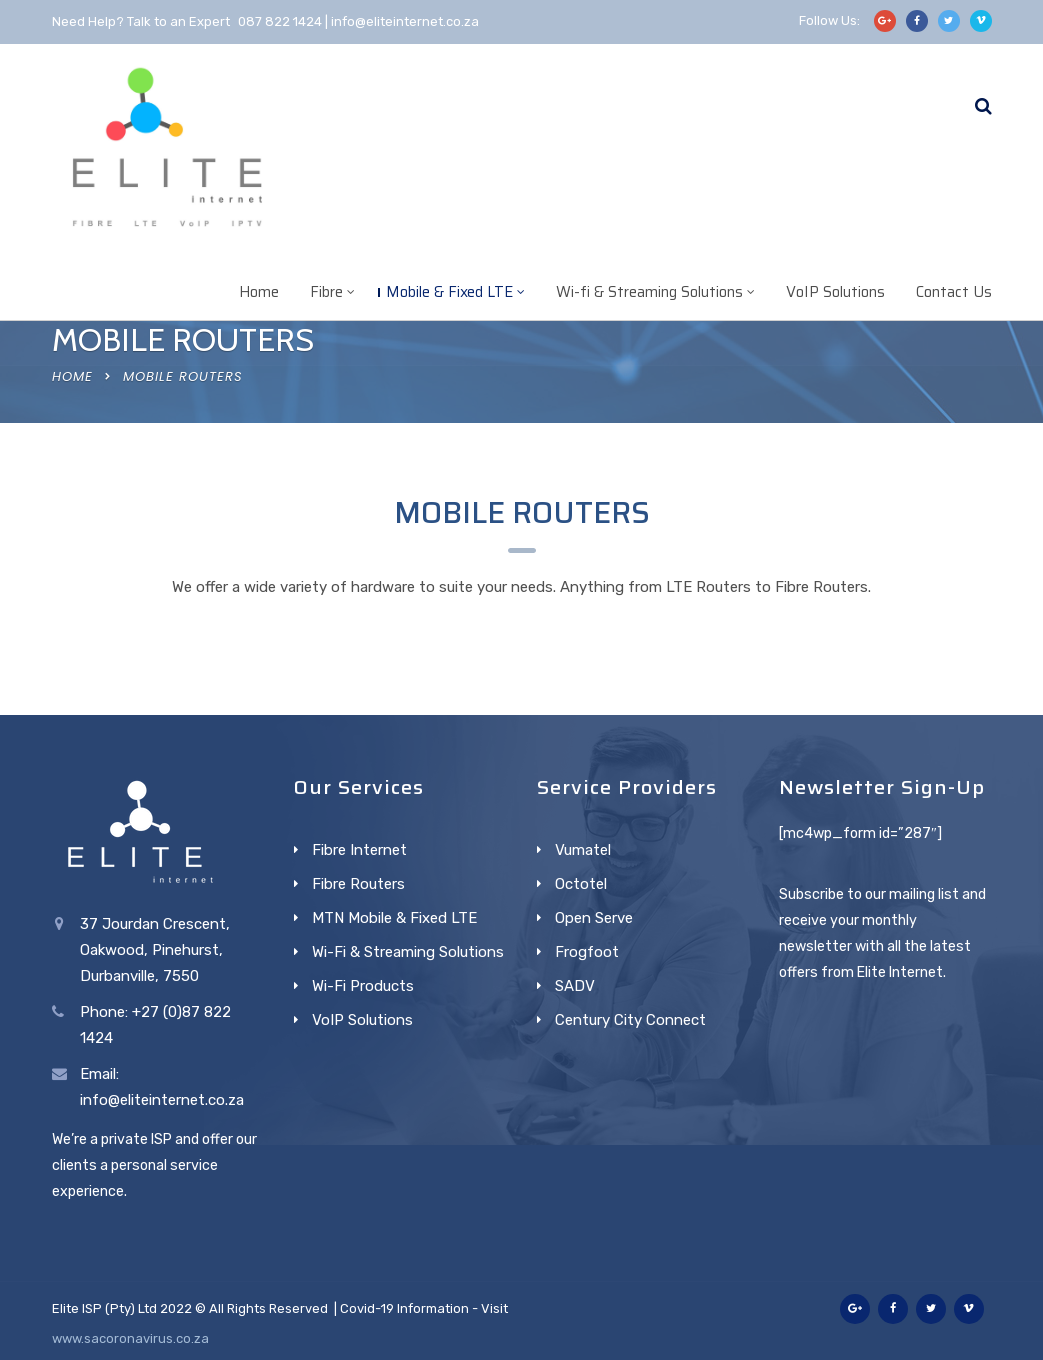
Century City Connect (630, 1020)
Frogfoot (587, 952)
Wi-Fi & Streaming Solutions (408, 952)
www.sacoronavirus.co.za (130, 1338)
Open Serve (594, 918)
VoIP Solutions (835, 292)
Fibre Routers (358, 884)
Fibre (326, 292)
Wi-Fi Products (363, 986)
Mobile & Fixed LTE (449, 292)
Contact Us (954, 292)
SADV (575, 986)
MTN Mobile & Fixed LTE (394, 918)
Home (259, 292)
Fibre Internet (359, 850)
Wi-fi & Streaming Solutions (649, 292)
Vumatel (583, 850)
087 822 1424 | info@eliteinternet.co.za (358, 21)
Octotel (581, 884)
